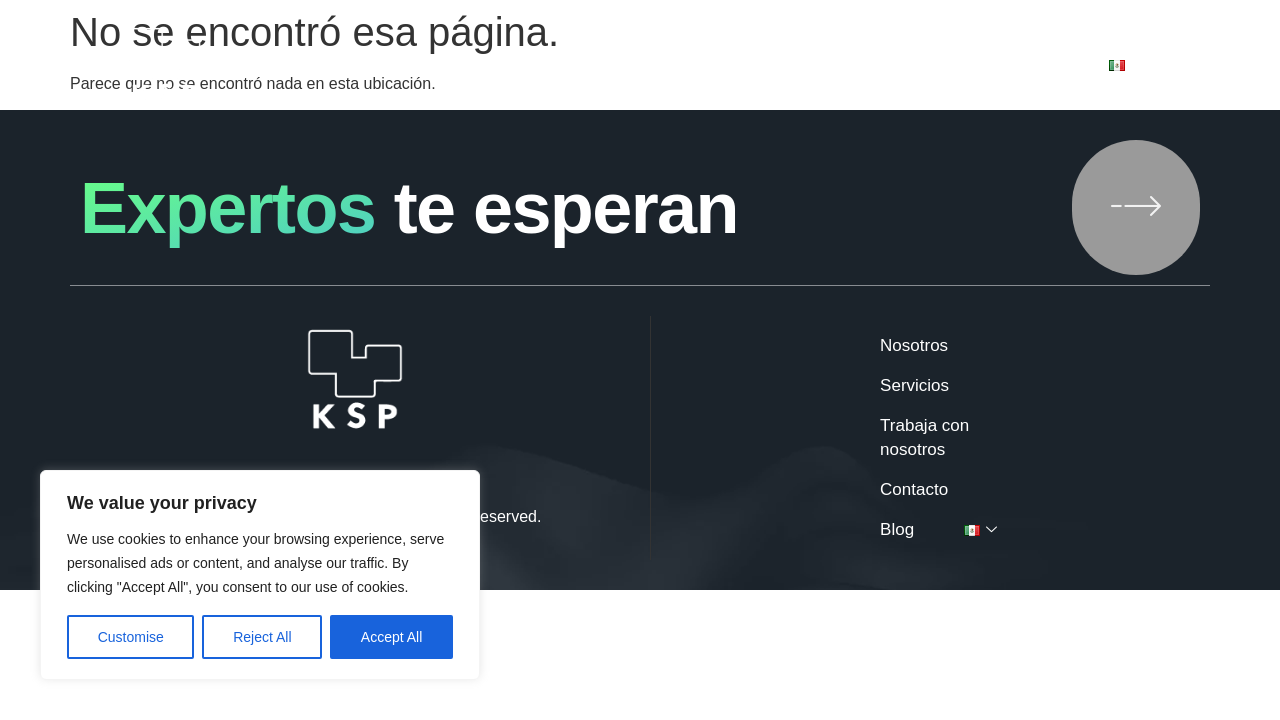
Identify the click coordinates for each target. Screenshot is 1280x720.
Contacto (937, 66)
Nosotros (473, 66)
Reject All (262, 637)
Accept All (391, 637)
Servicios (595, 66)
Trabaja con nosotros (766, 66)
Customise (131, 637)
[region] (260, 575)
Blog (1041, 66)
